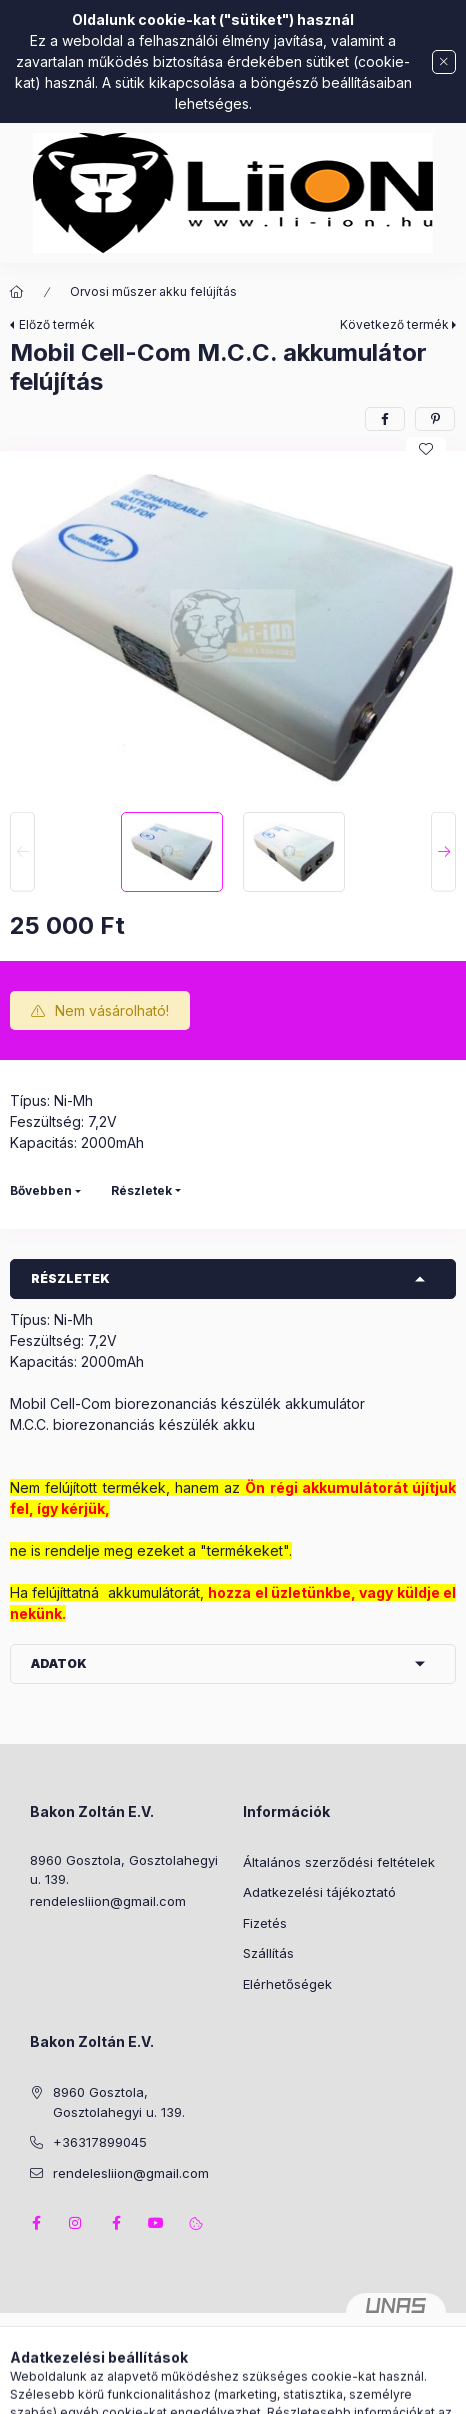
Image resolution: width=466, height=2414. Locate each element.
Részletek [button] (70, 1278)
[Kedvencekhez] (426, 449)
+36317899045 (100, 2142)
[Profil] (252, 2389)
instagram (76, 2223)
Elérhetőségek (287, 1984)
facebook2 (116, 2223)
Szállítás (268, 1953)
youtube (156, 2223)
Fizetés (265, 1923)
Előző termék (57, 324)
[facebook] (385, 419)
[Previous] (22, 852)
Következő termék (394, 324)
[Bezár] (444, 62)
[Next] (443, 852)
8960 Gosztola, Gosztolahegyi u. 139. (124, 1870)
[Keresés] (202, 2389)
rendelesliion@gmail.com (108, 1901)
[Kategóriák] (152, 2389)
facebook (36, 2223)
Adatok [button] (59, 1663)
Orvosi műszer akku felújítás (153, 291)
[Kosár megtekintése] (315, 2389)
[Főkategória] (17, 292)
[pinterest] (435, 419)
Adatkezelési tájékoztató (319, 1892)
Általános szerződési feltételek (339, 1862)
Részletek (141, 1190)
